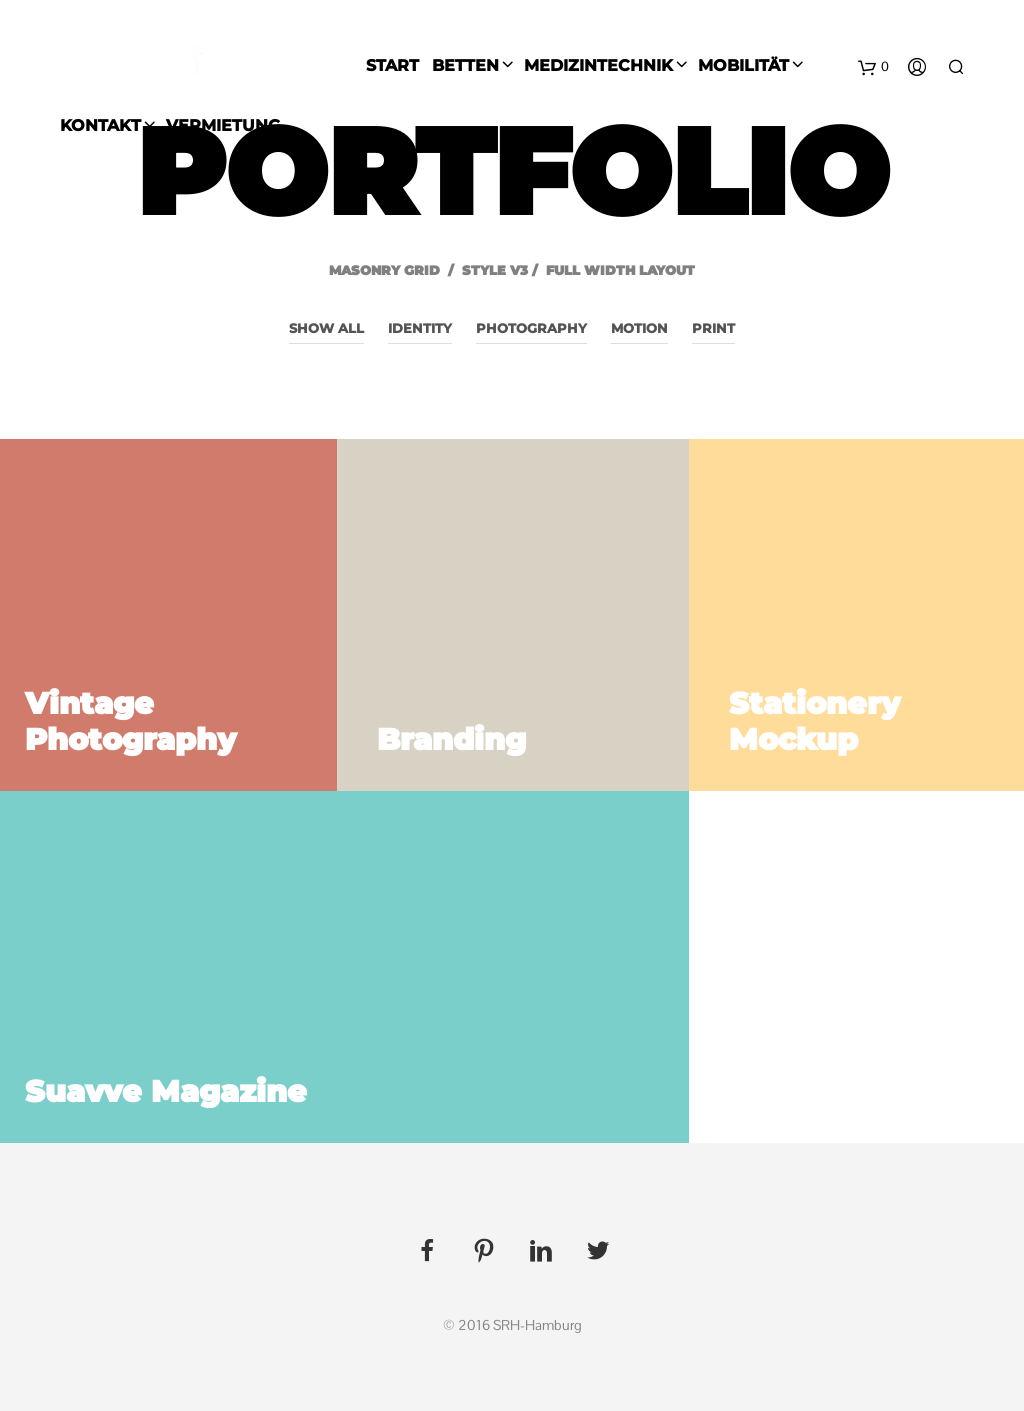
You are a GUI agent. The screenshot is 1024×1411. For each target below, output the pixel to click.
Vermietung (223, 125)
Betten (465, 65)
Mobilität (743, 65)
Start (392, 65)
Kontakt (100, 125)
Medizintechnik (598, 65)
